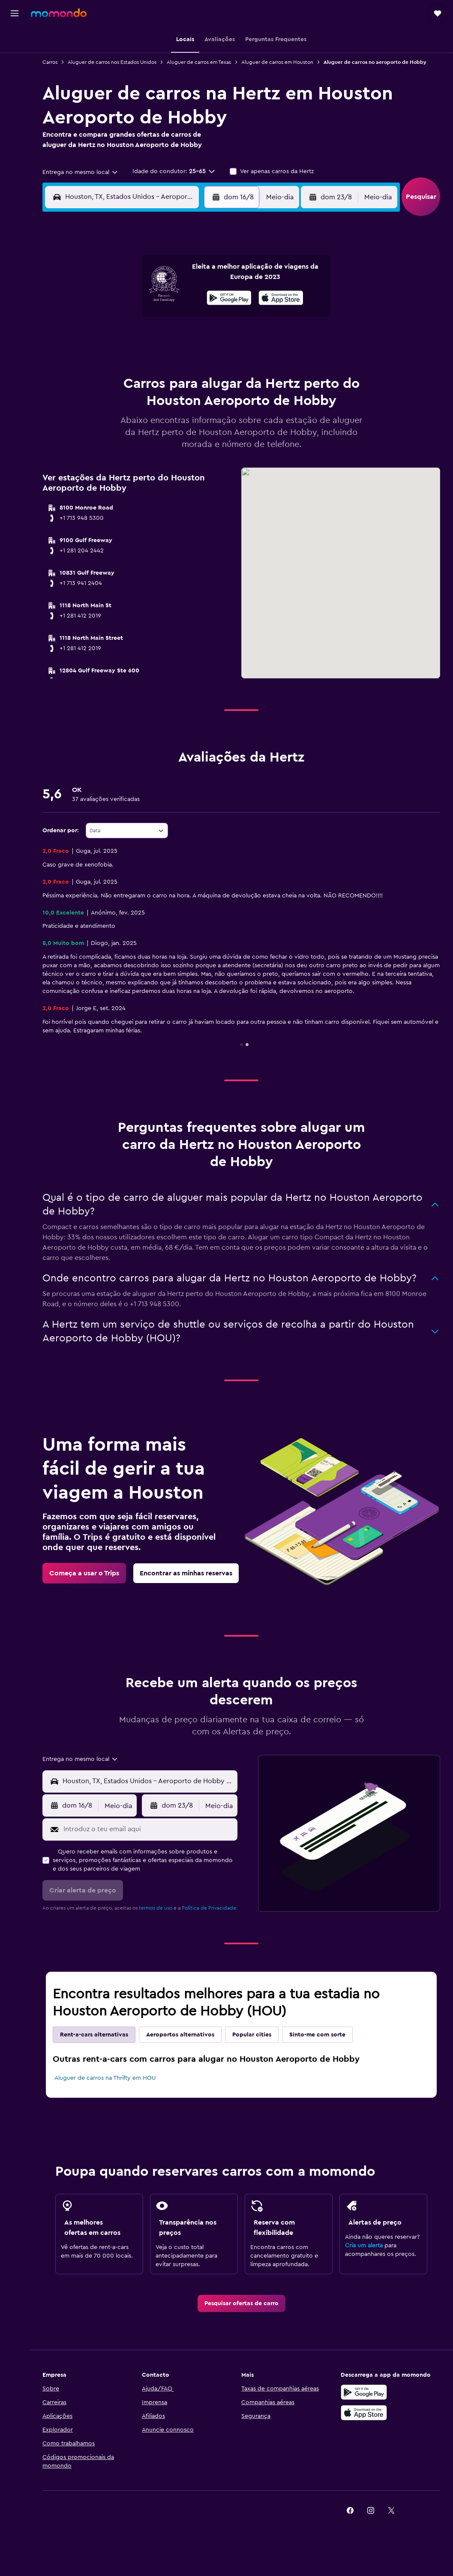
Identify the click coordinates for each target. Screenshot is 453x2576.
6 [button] (151, 297)
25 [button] (109, 359)
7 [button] (171, 297)
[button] (14, 13)
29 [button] (191, 359)
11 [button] (109, 318)
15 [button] (192, 318)
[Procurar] (14, 57)
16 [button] (212, 318)
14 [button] (171, 318)
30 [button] (212, 359)
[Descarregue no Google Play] (364, 2392)
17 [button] (89, 338)
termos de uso (155, 1907)
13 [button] (150, 318)
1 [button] (191, 276)
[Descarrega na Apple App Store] (364, 2412)
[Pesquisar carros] (14, 75)
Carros (49, 62)
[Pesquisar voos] (14, 39)
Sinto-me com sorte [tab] (317, 2035)
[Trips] (14, 117)
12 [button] (130, 318)
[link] (84, 1573)
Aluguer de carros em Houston (277, 62)
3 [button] (89, 297)
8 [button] (192, 297)
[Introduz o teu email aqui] (148, 1829)
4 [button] (109, 297)
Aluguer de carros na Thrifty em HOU (105, 2078)
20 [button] (151, 338)
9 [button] (212, 297)
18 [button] (109, 338)
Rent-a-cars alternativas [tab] (94, 2035)
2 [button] (212, 276)
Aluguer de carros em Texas (199, 62)
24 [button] (89, 359)
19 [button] (130, 338)
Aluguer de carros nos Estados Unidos (112, 62)
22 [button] (191, 338)
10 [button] (88, 318)
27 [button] (150, 359)
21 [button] (171, 338)
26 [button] (130, 359)
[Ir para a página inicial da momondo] (59, 13)
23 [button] (212, 338)
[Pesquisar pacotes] (14, 93)
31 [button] (89, 379)
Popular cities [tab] (251, 2035)
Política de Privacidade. (209, 1907)
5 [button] (130, 297)
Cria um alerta (364, 2246)
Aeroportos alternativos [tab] (180, 2035)
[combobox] (80, 172)
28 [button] (171, 359)
